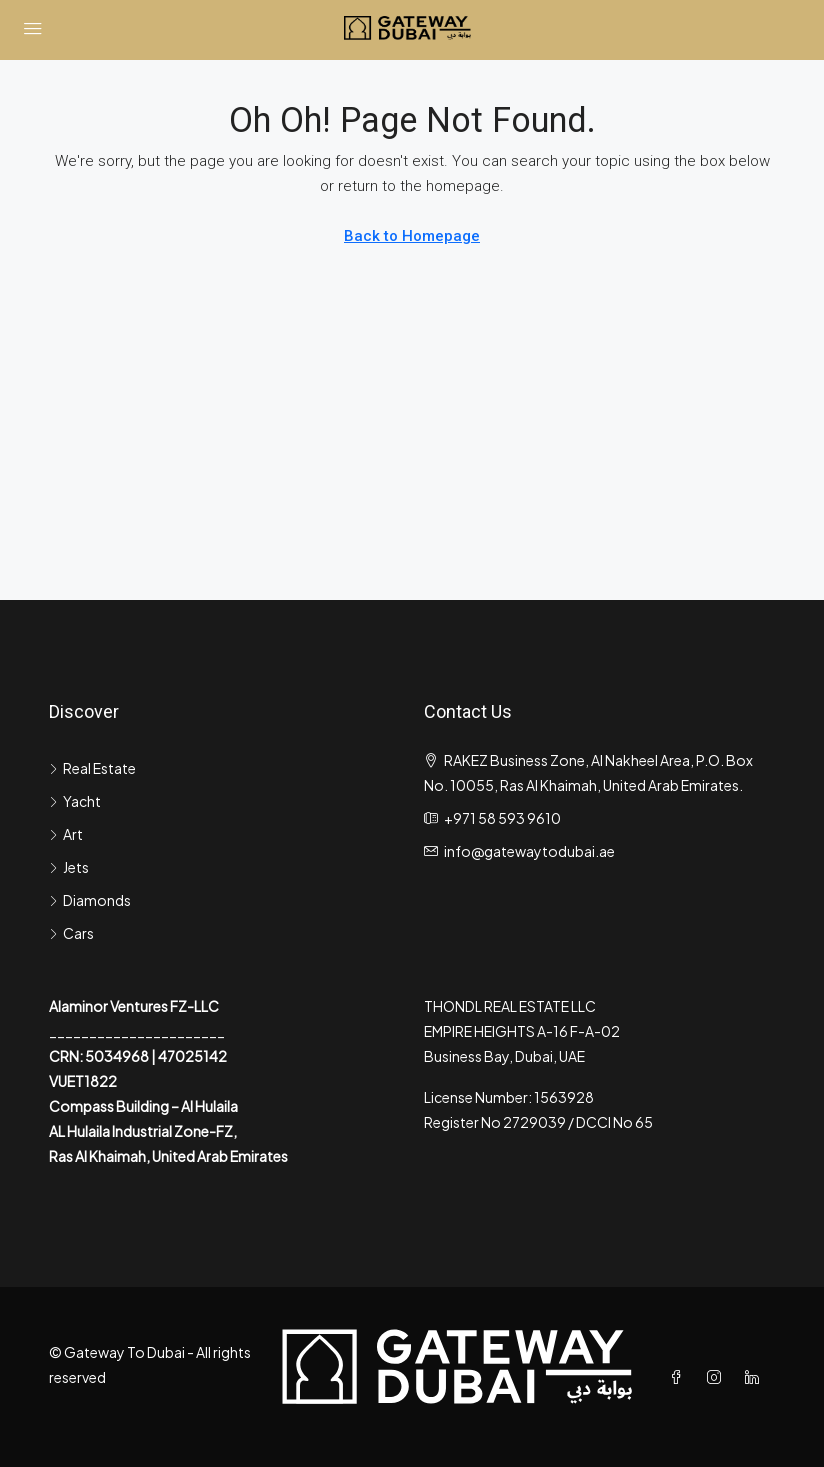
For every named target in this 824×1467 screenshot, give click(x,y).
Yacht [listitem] (75, 801)
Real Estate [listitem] (92, 768)
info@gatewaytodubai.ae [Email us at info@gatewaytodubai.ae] (529, 851)
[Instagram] (718, 1377)
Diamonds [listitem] (90, 900)
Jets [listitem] (69, 867)
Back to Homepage (412, 236)
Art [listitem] (66, 834)
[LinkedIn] (756, 1377)
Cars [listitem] (71, 933)
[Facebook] (680, 1377)
